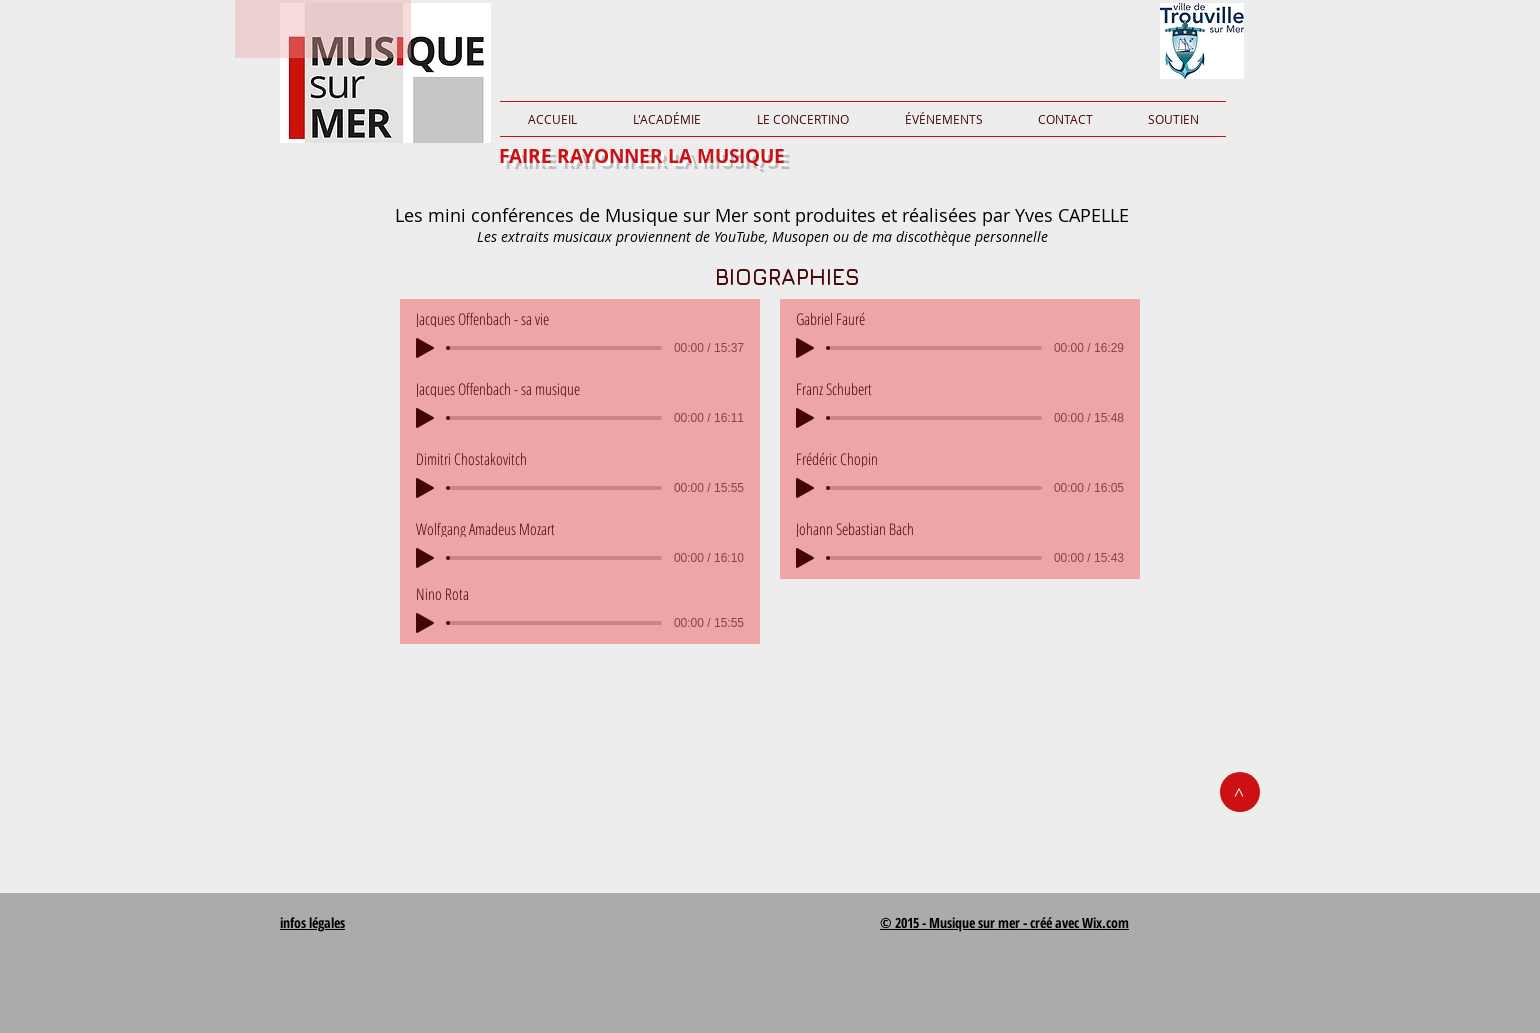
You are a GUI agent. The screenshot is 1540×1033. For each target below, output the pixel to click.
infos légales (312, 922)
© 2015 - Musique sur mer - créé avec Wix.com (1004, 922)
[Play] (425, 348)
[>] (1240, 792)
